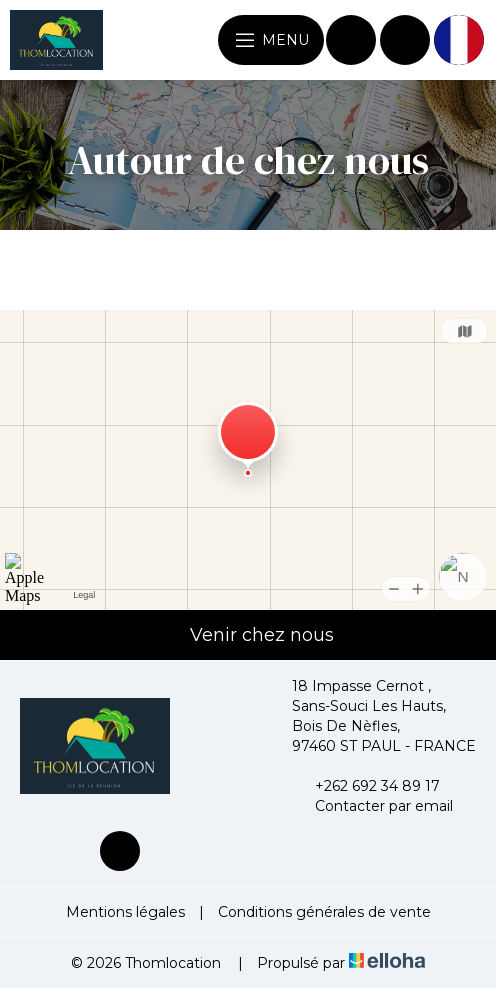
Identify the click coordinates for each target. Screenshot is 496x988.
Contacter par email (372, 806)
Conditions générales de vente (324, 912)
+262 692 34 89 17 (366, 786)
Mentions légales (125, 912)
